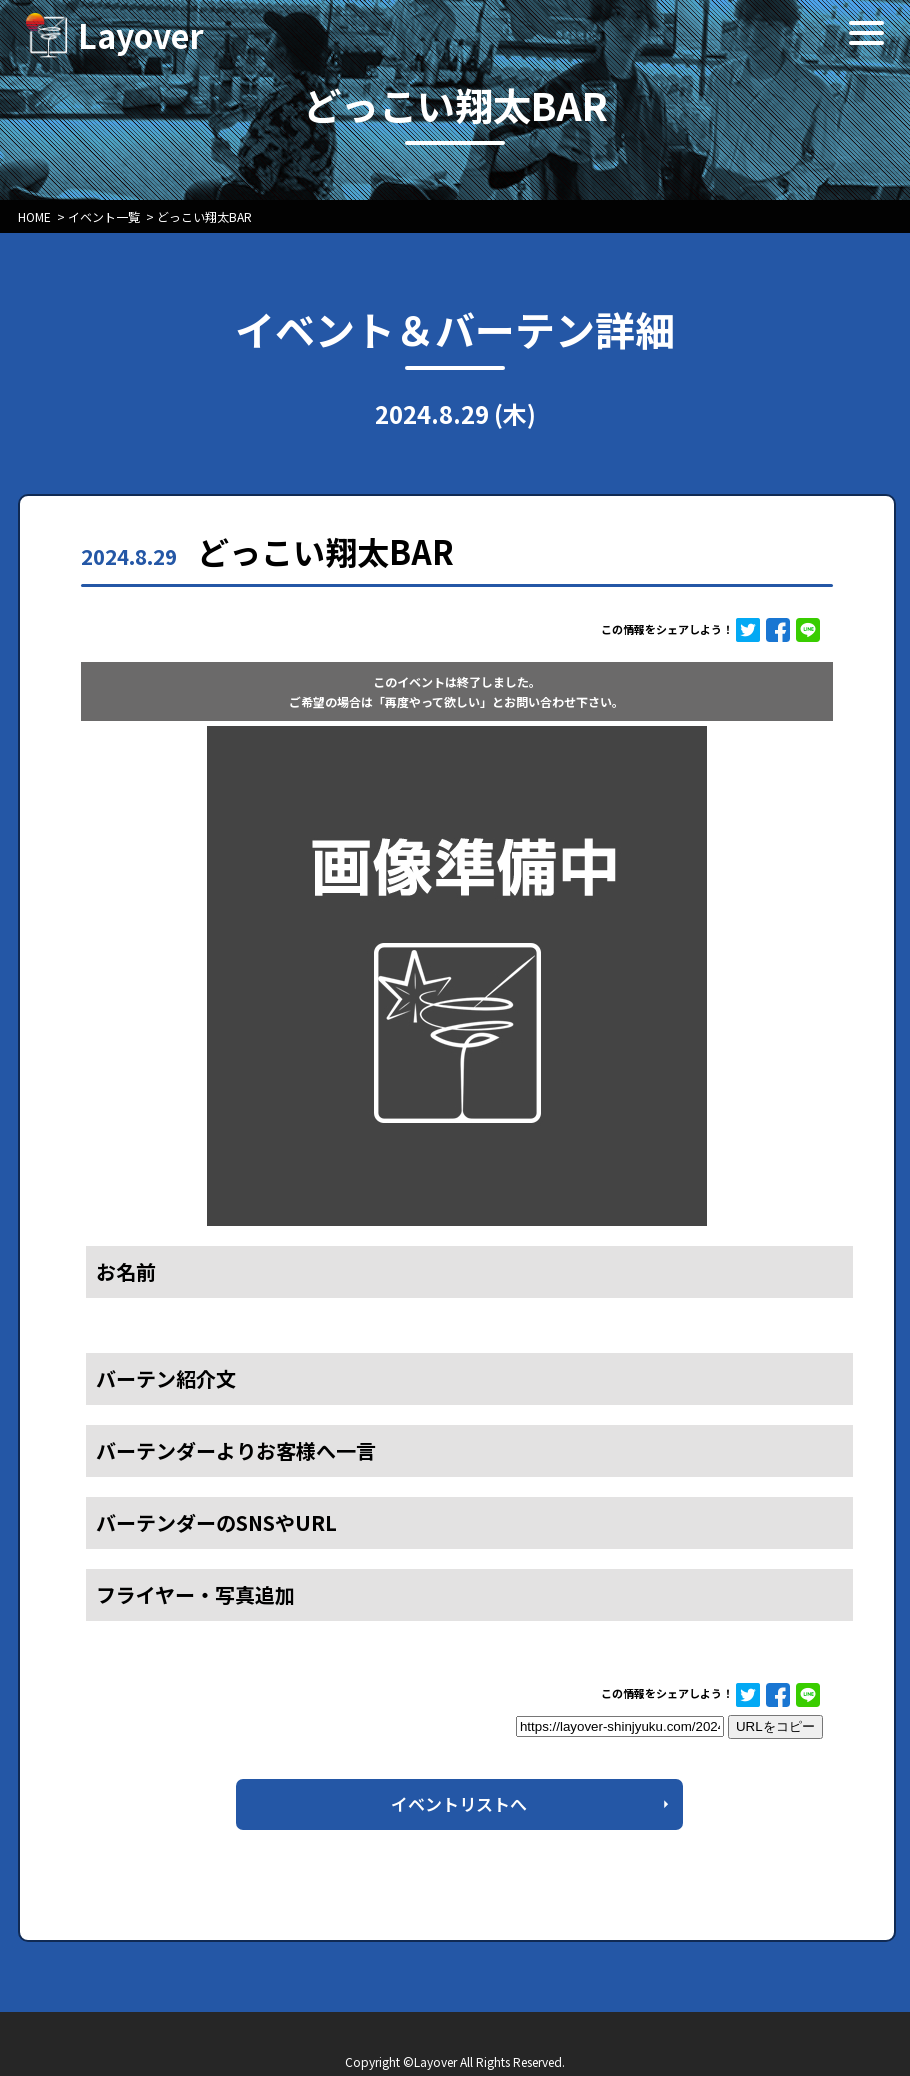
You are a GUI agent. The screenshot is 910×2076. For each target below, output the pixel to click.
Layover (141, 35)
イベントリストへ (459, 1803)
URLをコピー (775, 1726)
